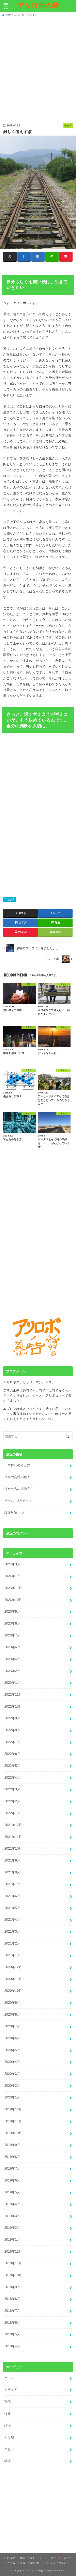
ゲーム (9, 2378)
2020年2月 (12, 2085)
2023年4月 (12, 1659)
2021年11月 (13, 1836)
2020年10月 (13, 1990)
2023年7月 (12, 1635)
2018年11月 (13, 2263)
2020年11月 (13, 1979)
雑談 (7, 2460)
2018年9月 (12, 2287)
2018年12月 (13, 2251)
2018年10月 (13, 2275)
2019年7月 (12, 2168)
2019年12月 (13, 2109)
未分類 (9, 2437)
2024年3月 (12, 1564)
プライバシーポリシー (56, 2563)
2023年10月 (13, 1600)
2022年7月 (12, 1742)
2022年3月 (12, 1789)
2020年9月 (12, 2002)
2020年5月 (12, 2050)
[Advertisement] (38, 73)
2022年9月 (12, 1718)
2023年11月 (13, 1588)
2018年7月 (12, 2310)
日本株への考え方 (17, 1465)
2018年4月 (12, 2346)
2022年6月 (12, 1753)
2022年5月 (12, 1765)
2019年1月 (12, 2239)
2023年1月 (12, 1682)
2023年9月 (12, 1611)
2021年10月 (13, 1848)
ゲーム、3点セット (18, 1501)
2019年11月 (13, 2121)
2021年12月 (13, 1825)
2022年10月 (13, 1706)
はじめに (10, 2558)
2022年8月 (12, 1730)
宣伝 (7, 2401)
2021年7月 (12, 1884)
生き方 (11, 899)
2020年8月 (12, 2014)
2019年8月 (12, 2156)
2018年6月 (12, 2322)
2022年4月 (12, 1777)
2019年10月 (13, 2133)
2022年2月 (12, 1801)
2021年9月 (12, 1860)
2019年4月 (12, 2204)
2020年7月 (12, 2026)
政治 (7, 2425)
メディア (10, 2389)
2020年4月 (12, 2062)
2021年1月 (12, 1955)
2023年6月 (12, 1647)
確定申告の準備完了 (18, 1489)
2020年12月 (13, 1967)
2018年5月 (12, 2334)
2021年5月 (12, 1908)
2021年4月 (12, 1919)
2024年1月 (12, 1576)
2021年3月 (12, 1931)
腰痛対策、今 (14, 1512)
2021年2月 (12, 1943)
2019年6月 (12, 2180)
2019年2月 (12, 2227)
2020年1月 (12, 2097)
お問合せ (34, 2563)
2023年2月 (12, 1671)
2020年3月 (12, 2073)
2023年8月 (12, 1623)
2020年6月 (12, 2038)
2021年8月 (12, 1872)
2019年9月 (12, 2145)
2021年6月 (12, 1896)
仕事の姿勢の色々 (17, 1477)
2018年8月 (12, 2298)
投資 (7, 2413)
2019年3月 (12, 2216)
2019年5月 (12, 2192)
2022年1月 (12, 1813)
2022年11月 (13, 1694)
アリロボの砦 (38, 5)
